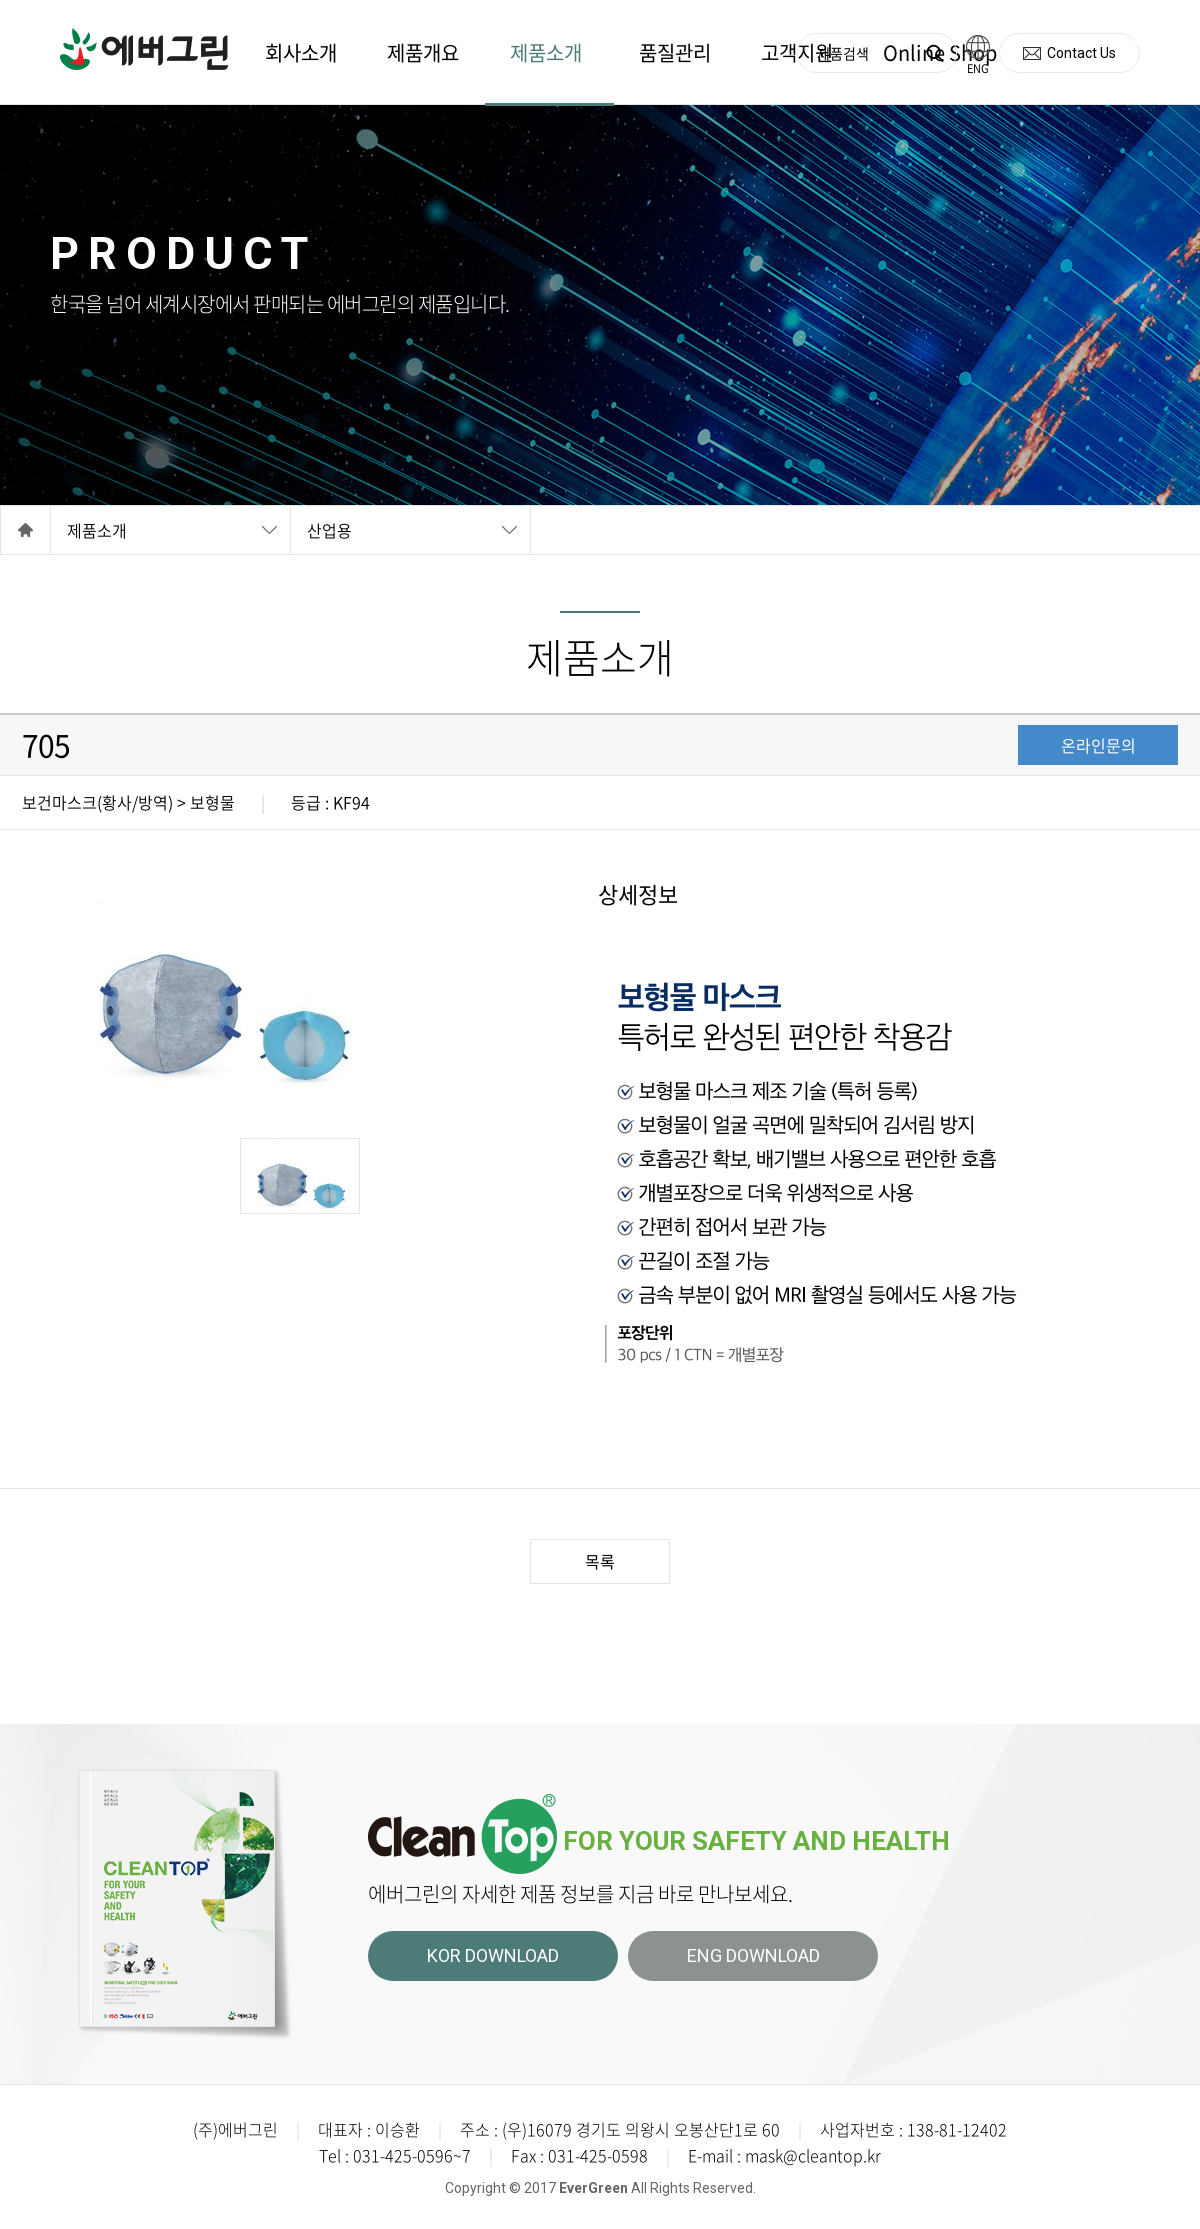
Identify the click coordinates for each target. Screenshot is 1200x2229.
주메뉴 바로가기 (0, 0)
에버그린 (144, 49)
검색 (934, 53)
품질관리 (675, 52)
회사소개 (301, 52)
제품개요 (423, 52)
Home (25, 530)
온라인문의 (1098, 745)
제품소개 (546, 52)
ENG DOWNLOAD (753, 1955)
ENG (978, 68)
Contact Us (1081, 53)
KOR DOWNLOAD (493, 1955)
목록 (600, 1561)
